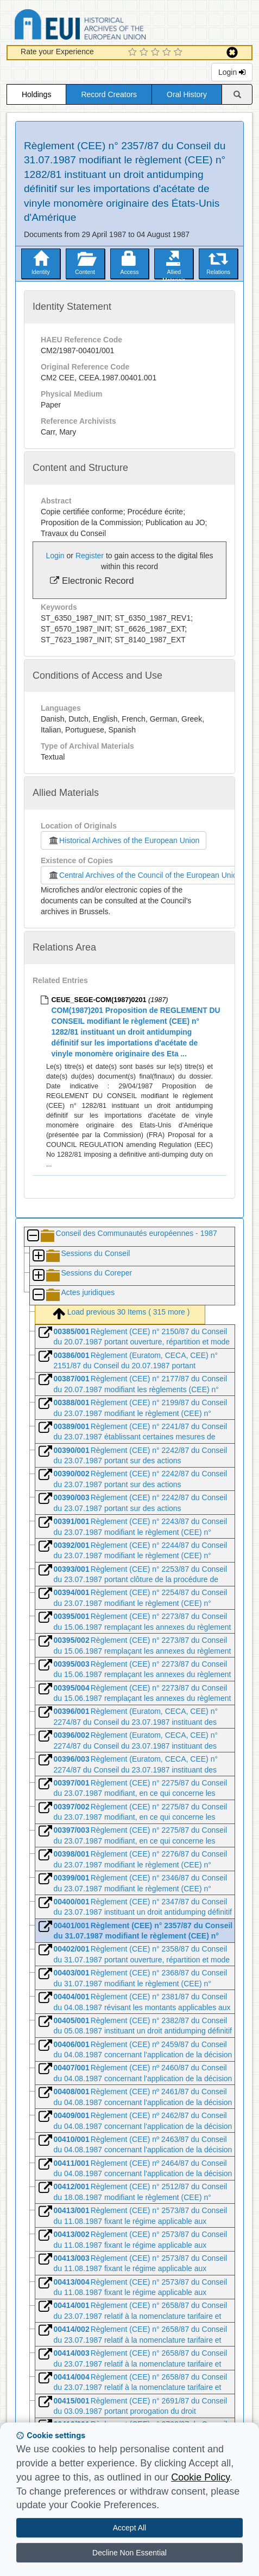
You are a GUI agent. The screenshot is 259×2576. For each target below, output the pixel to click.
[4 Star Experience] (168, 52)
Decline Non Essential (129, 2552)
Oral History (187, 94)
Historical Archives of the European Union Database (111, 26)
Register (89, 555)
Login (231, 72)
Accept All (129, 2527)
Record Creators (109, 94)
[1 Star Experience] (134, 52)
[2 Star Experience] (145, 52)
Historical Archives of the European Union (123, 840)
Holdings (36, 94)
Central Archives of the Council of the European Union (142, 875)
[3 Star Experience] (156, 52)
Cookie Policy (200, 2477)
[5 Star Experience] (179, 52)
